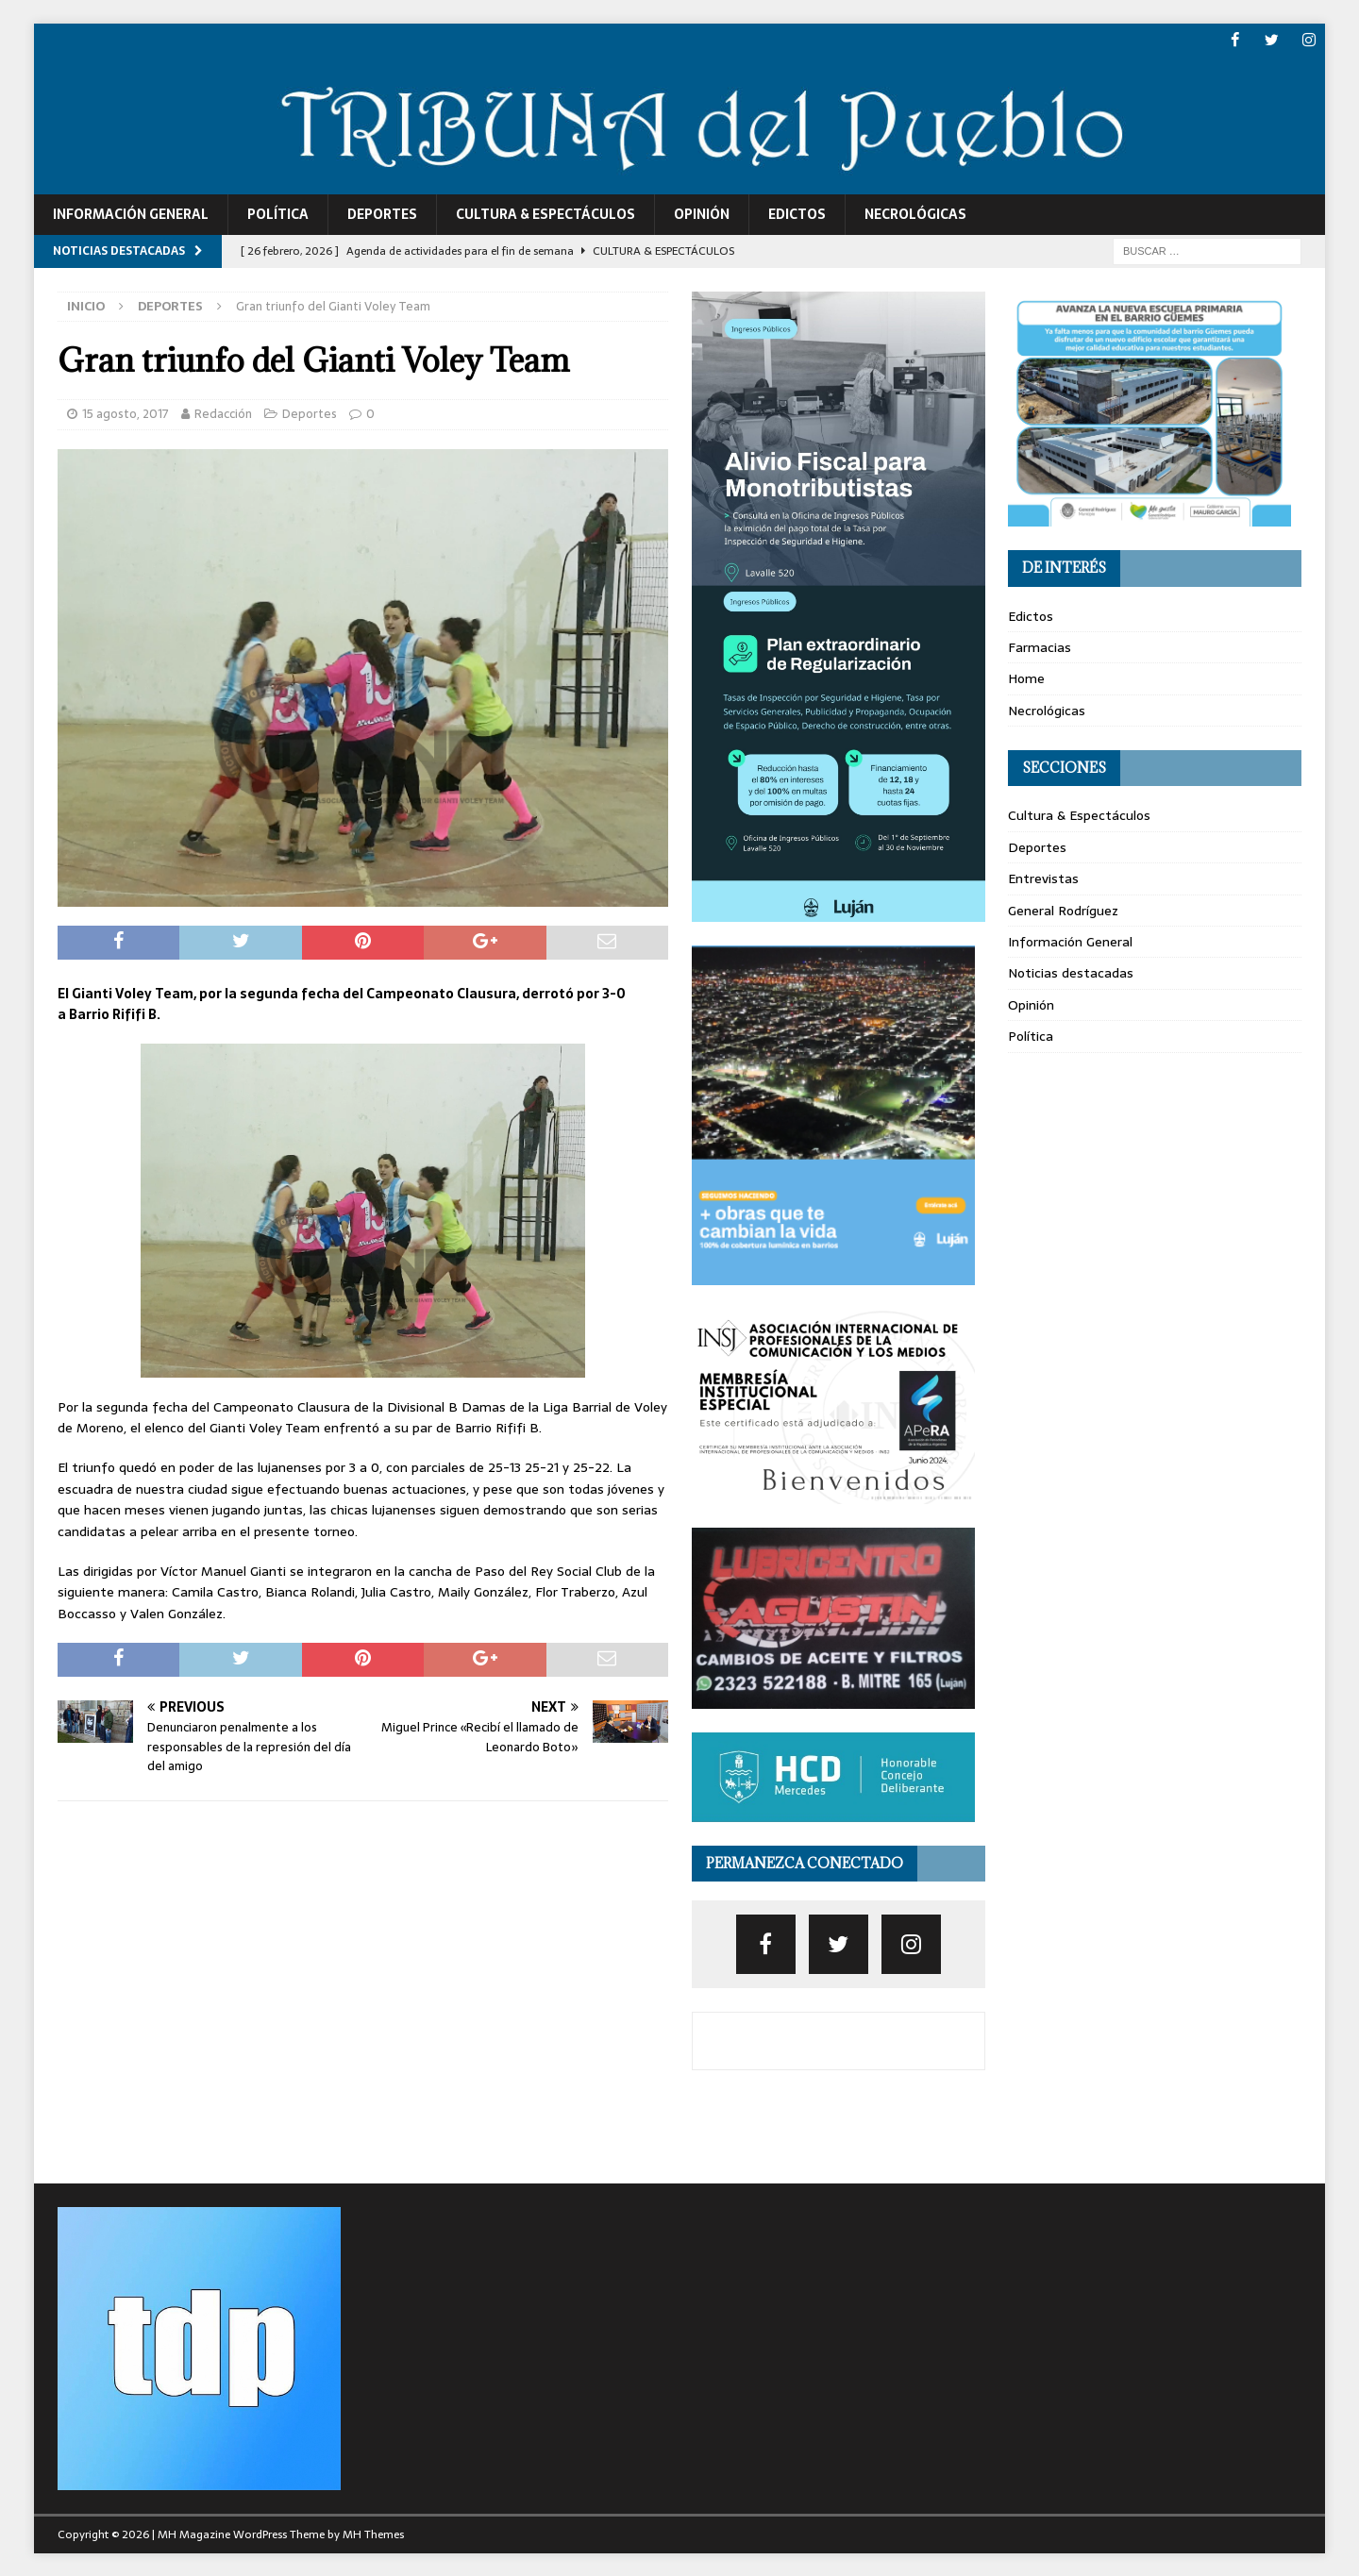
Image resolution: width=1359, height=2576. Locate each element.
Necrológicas (915, 214)
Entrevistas (1043, 878)
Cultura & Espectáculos (545, 214)
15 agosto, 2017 (125, 413)
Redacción (223, 413)
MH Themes (373, 2533)
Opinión (702, 214)
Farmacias (1039, 647)
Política (278, 214)
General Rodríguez (1063, 909)
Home (1026, 678)
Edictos (797, 214)
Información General (131, 214)
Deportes (382, 214)
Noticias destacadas (1070, 972)
